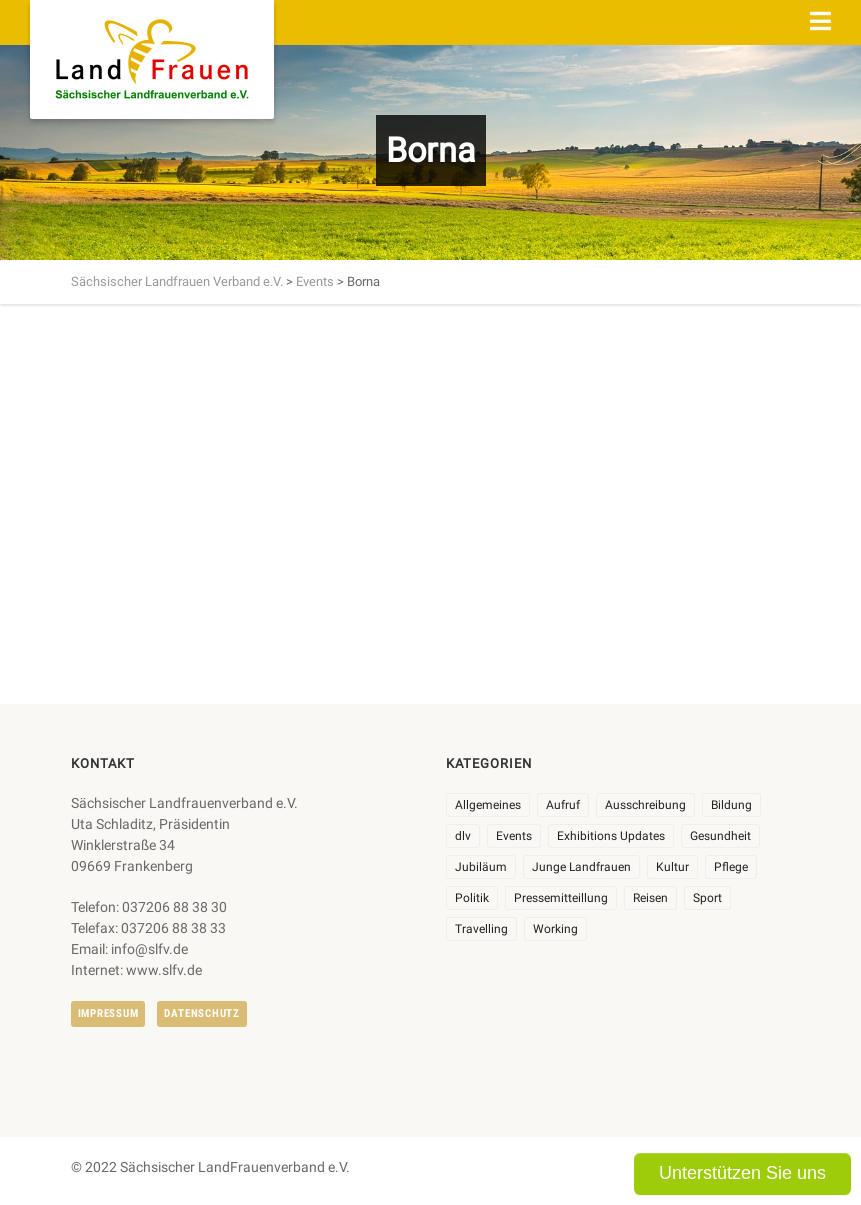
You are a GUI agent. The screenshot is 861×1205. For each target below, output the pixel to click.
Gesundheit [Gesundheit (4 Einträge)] (720, 836)
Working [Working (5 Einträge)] (555, 929)
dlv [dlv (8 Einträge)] (463, 836)
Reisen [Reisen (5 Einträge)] (650, 898)
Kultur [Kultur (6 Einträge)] (672, 867)
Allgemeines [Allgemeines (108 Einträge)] (488, 805)
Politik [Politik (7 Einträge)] (472, 898)
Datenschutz (201, 1013)
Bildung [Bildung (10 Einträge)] (731, 805)
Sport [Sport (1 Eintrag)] (707, 898)
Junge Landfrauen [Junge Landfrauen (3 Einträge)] (581, 867)
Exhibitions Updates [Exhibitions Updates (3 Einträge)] (611, 836)
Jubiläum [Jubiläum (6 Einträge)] (481, 867)
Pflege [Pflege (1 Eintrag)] (731, 867)
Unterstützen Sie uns (742, 1173)
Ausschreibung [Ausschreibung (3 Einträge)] (645, 805)
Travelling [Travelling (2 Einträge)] (481, 929)
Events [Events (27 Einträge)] (514, 836)
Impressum (108, 1013)
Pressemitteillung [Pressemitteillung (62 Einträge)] (561, 898)
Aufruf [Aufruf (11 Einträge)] (563, 805)
